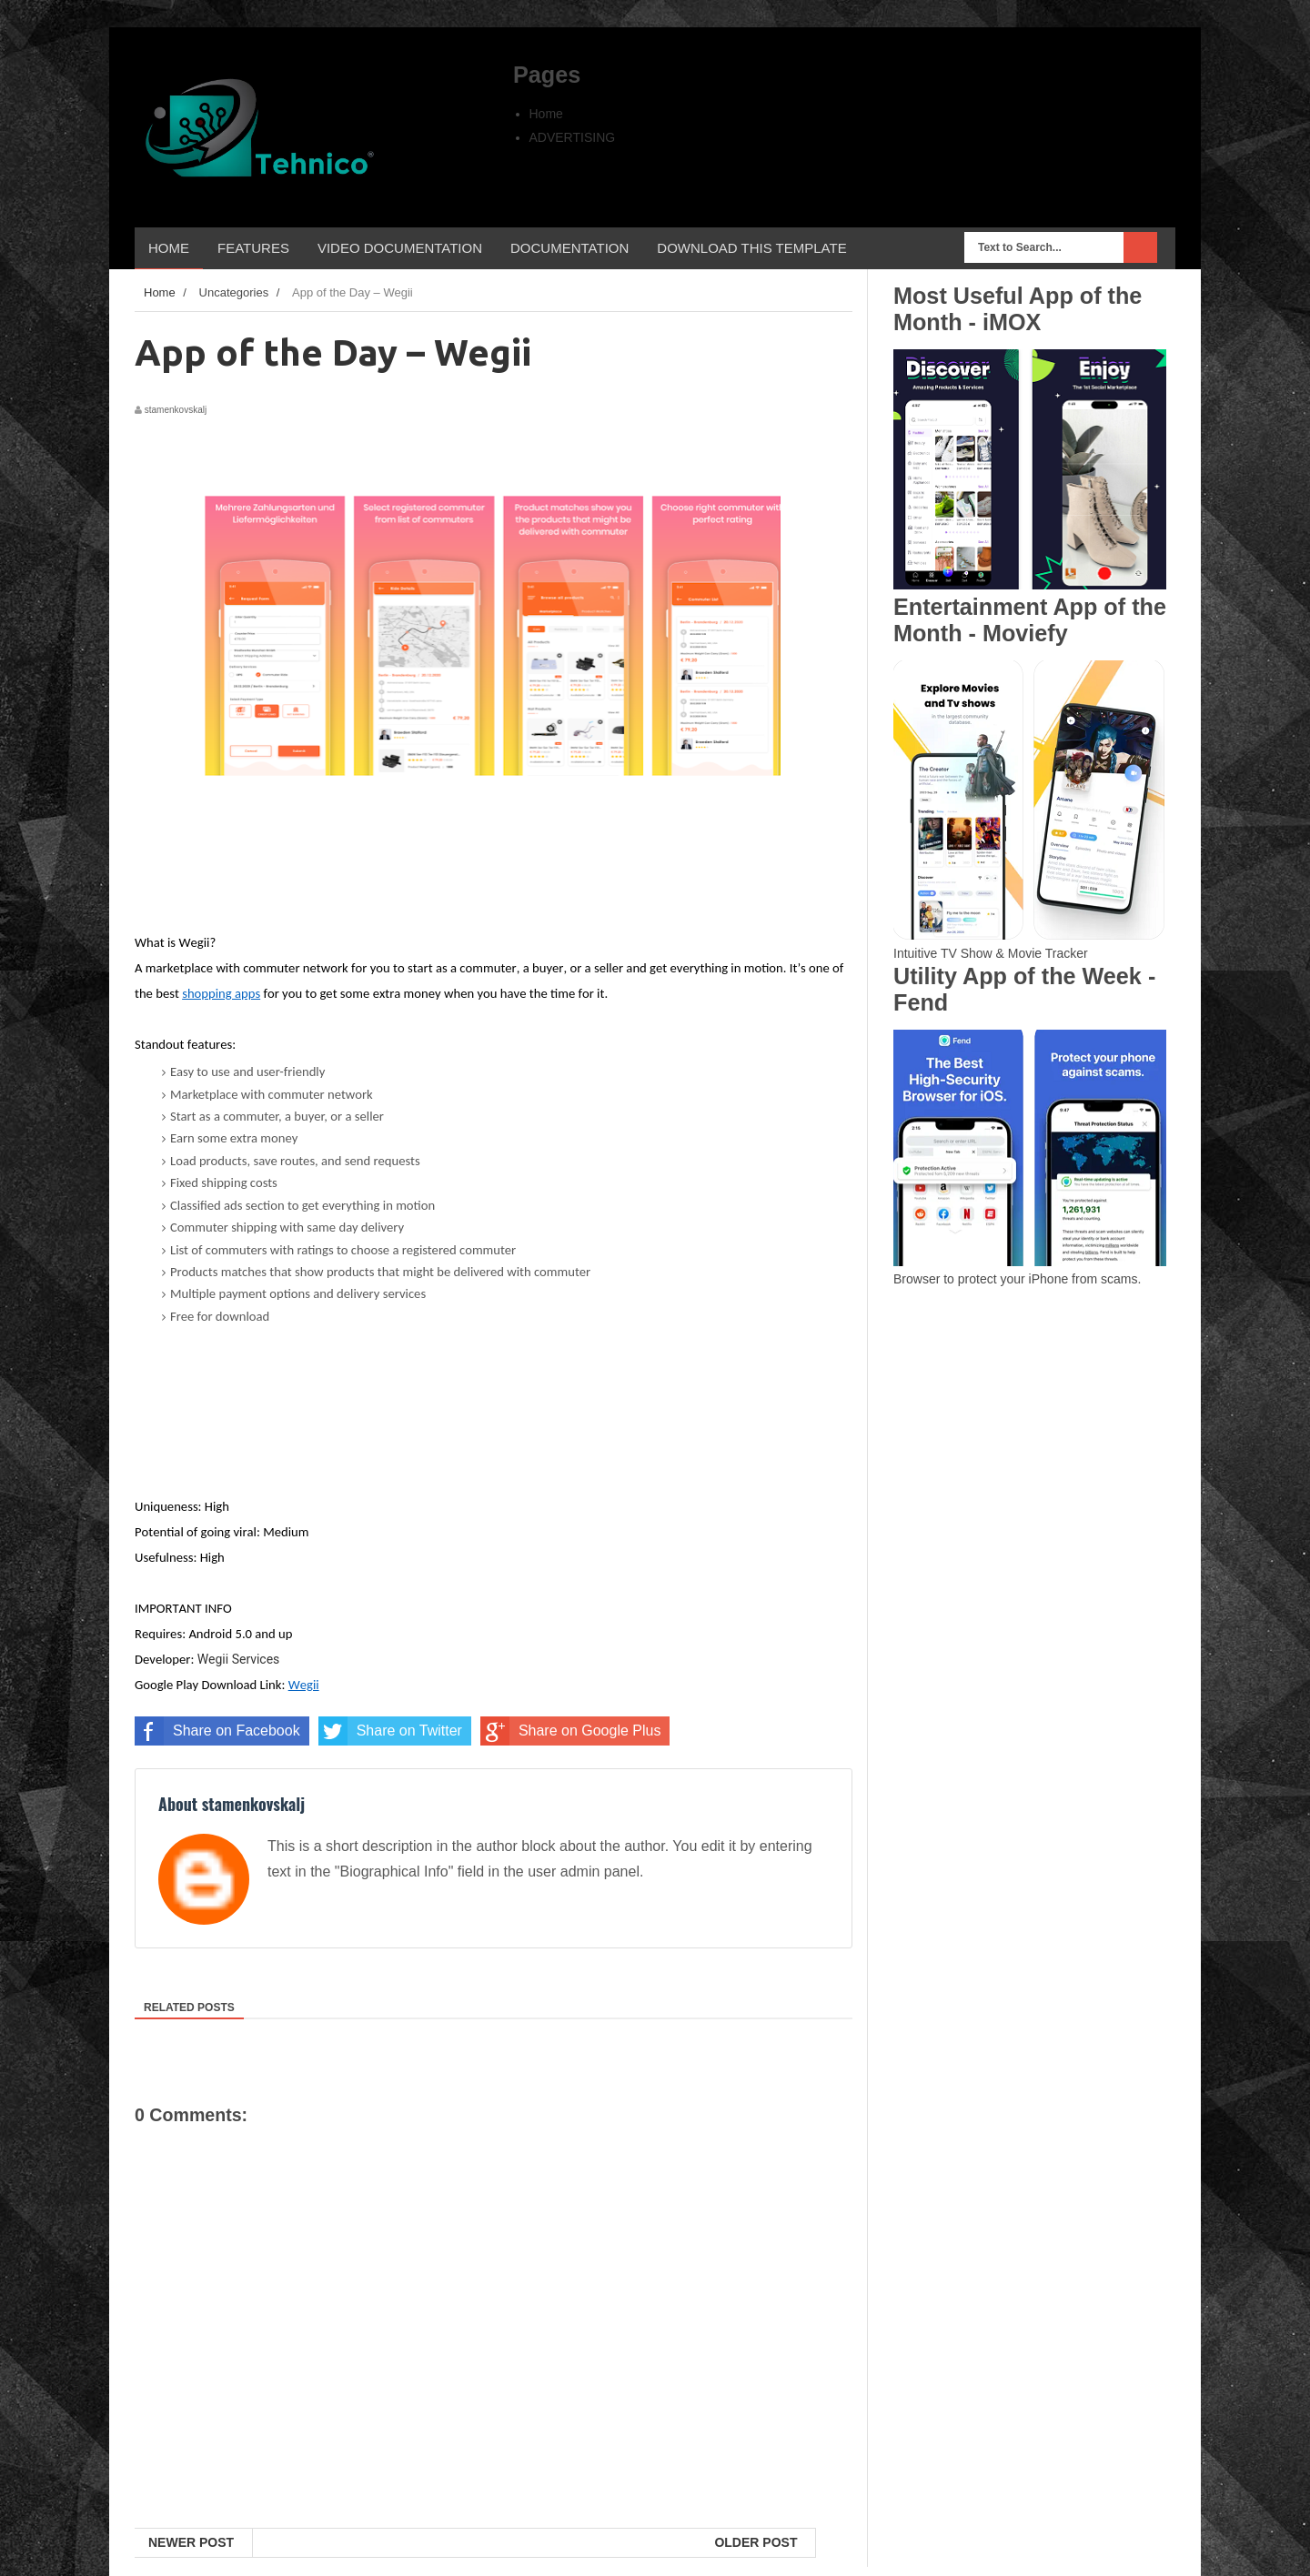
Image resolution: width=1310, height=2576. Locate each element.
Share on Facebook (217, 1731)
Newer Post (191, 2542)
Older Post (755, 2542)
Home (546, 113)
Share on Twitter (390, 1731)
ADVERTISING (572, 137)
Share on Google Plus (570, 1731)
